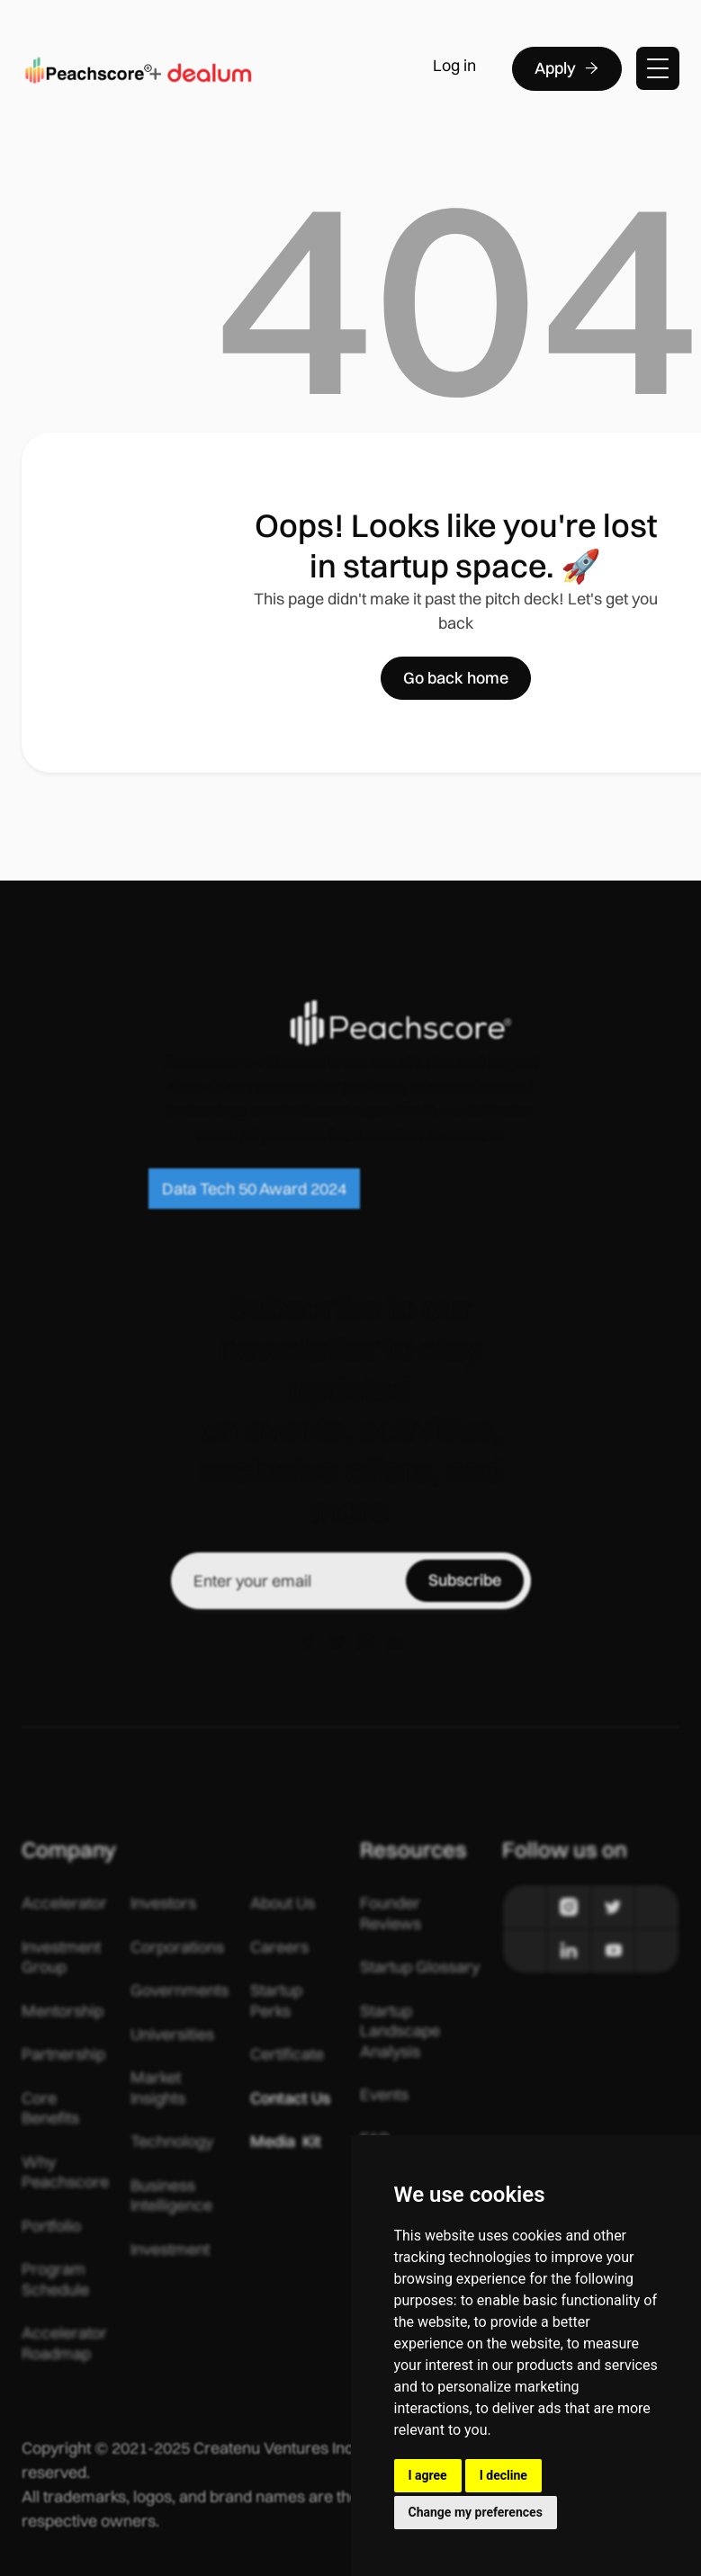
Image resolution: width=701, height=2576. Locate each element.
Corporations (177, 1947)
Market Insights (157, 2088)
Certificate (287, 2054)
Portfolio (51, 2226)
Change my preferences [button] (476, 2512)
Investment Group (61, 1957)
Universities (172, 2034)
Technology (171, 2141)
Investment (170, 2249)
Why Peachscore (65, 2172)
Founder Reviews (390, 1913)
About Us (282, 1903)
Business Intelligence (171, 2196)
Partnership (63, 2054)
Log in (454, 66)
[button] (657, 68)
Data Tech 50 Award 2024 (254, 1188)
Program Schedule (55, 2279)
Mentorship (62, 2011)
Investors (163, 1903)
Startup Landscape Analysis (400, 2031)
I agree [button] (428, 2475)
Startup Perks (276, 2001)
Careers (279, 1947)
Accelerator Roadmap (64, 2343)
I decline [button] (503, 2475)
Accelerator (64, 1903)
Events (384, 2095)
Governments (179, 1990)
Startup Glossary (420, 1967)
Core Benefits (50, 2109)
